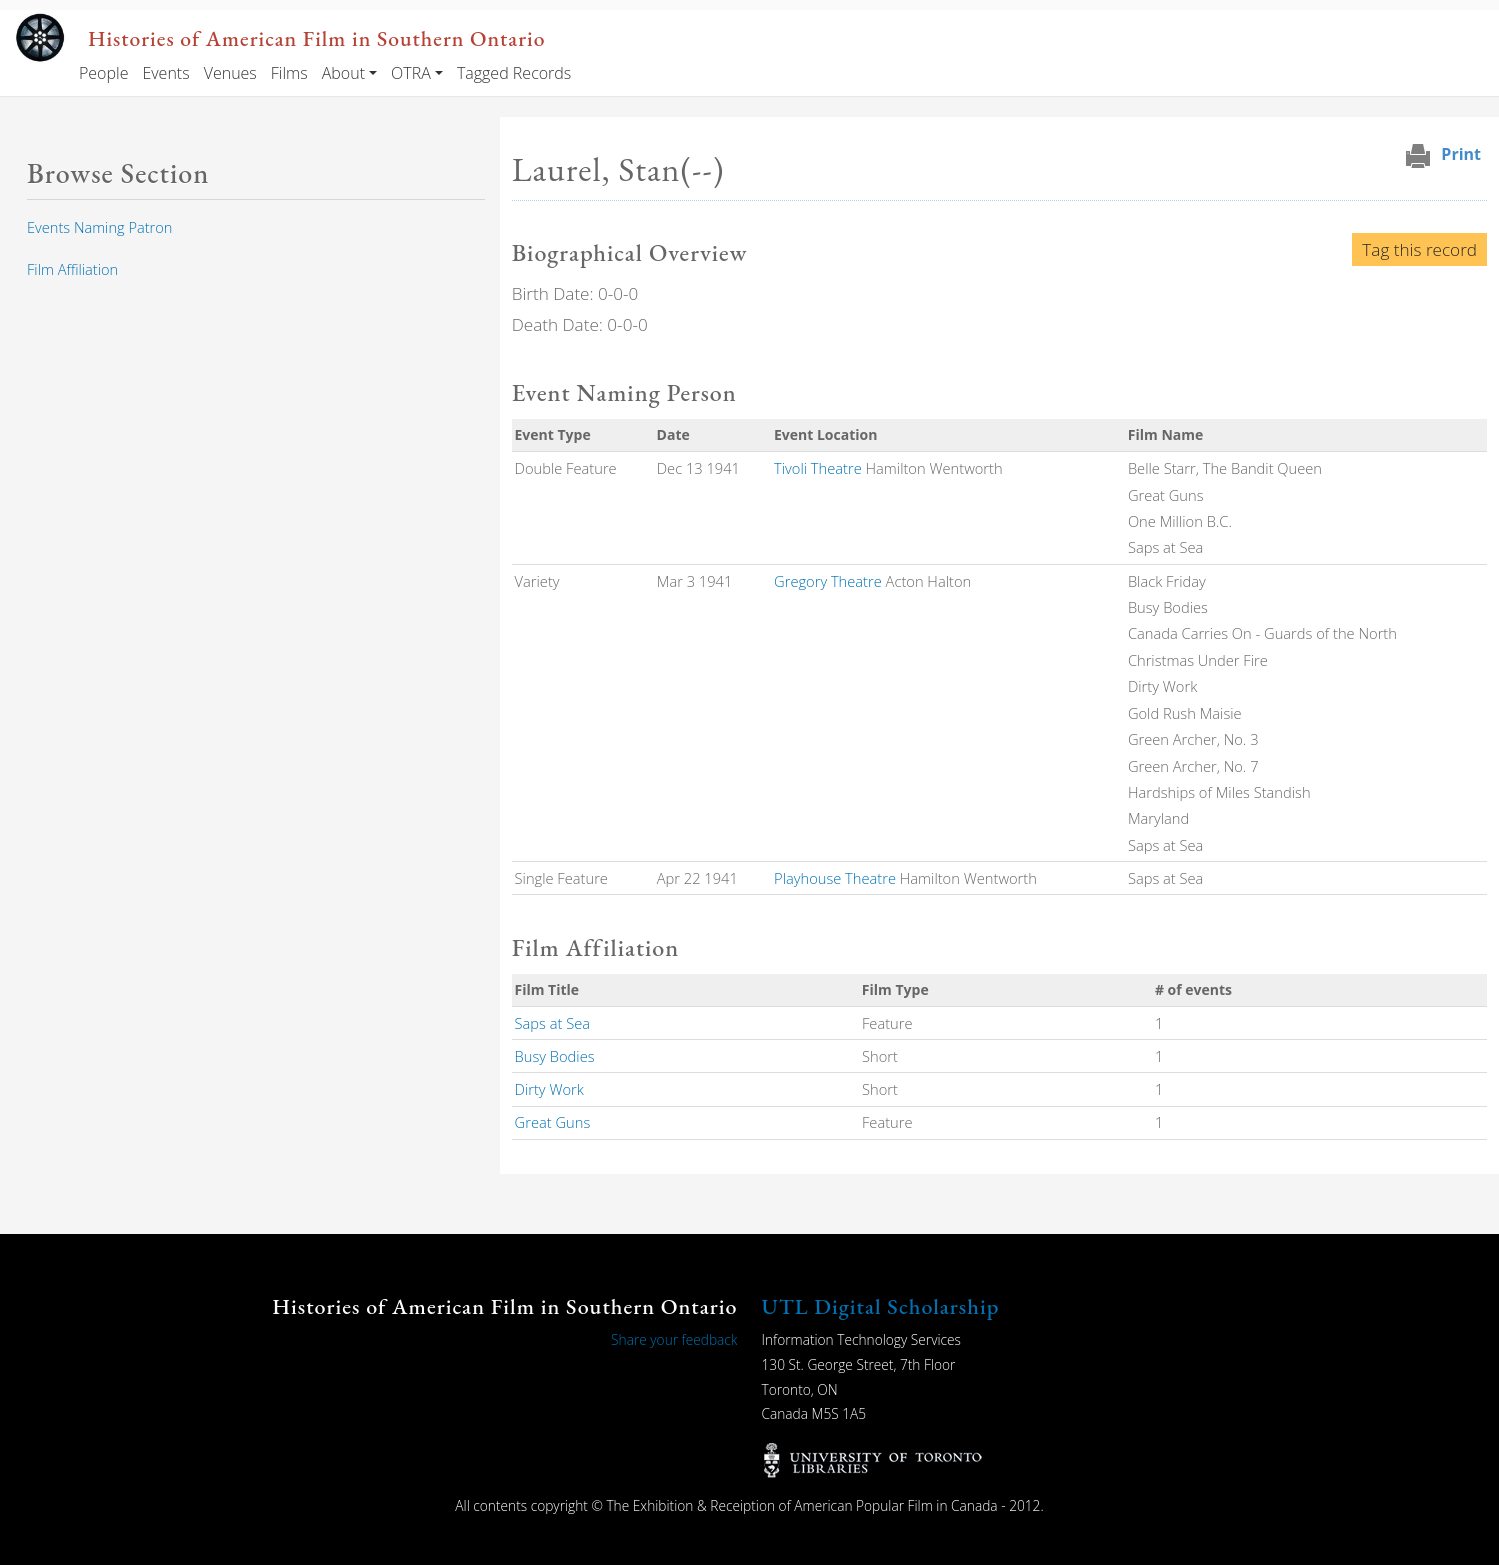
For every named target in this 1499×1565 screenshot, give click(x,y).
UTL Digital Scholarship (881, 1306)
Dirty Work (549, 1089)
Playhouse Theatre (835, 878)
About (343, 73)
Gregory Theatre (828, 581)
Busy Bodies (555, 1056)
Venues (230, 73)
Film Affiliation (72, 269)
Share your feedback (674, 1339)
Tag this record (1419, 249)
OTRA (411, 73)
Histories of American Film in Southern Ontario (316, 38)
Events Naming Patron (99, 227)
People (103, 73)
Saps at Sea (552, 1023)
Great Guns (553, 1122)
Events (165, 73)
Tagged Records (514, 73)
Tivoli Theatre (818, 468)
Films (289, 73)
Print (1461, 154)
